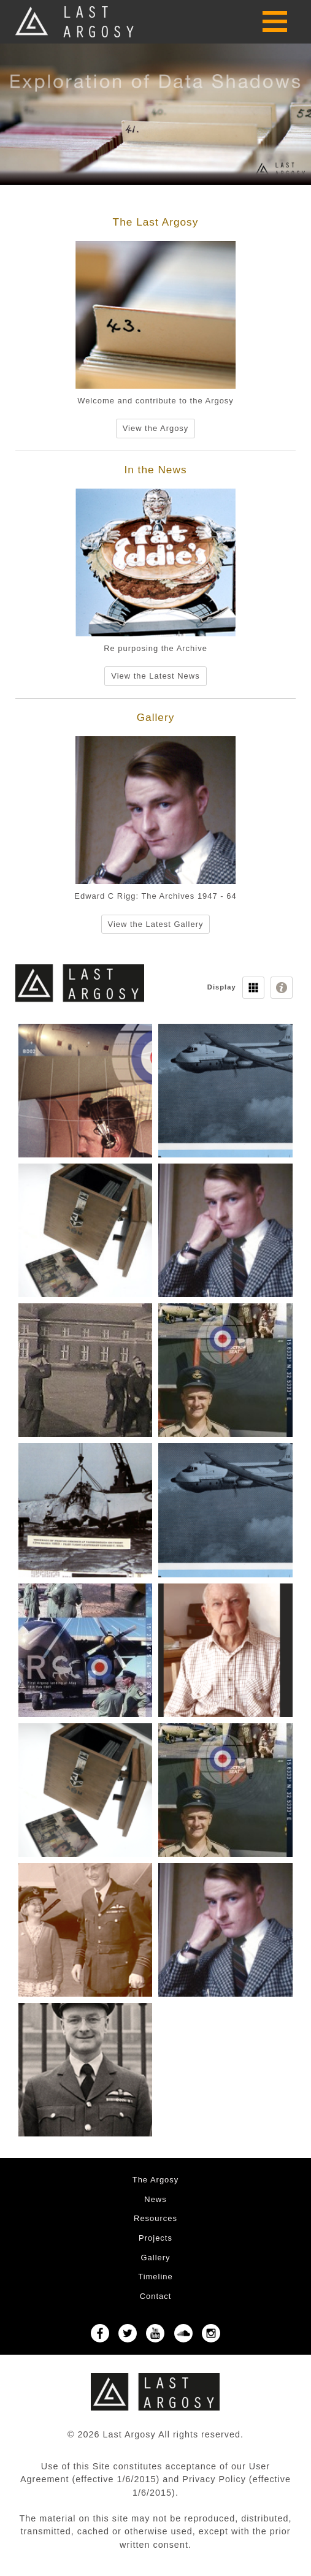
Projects (155, 2238)
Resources (155, 2218)
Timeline (155, 2276)
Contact (156, 2296)
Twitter (127, 2333)
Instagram (211, 2333)
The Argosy (155, 2179)
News (155, 2199)
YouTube (155, 2333)
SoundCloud (183, 2333)
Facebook (100, 2333)
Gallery (155, 2257)
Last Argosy (74, 21)
